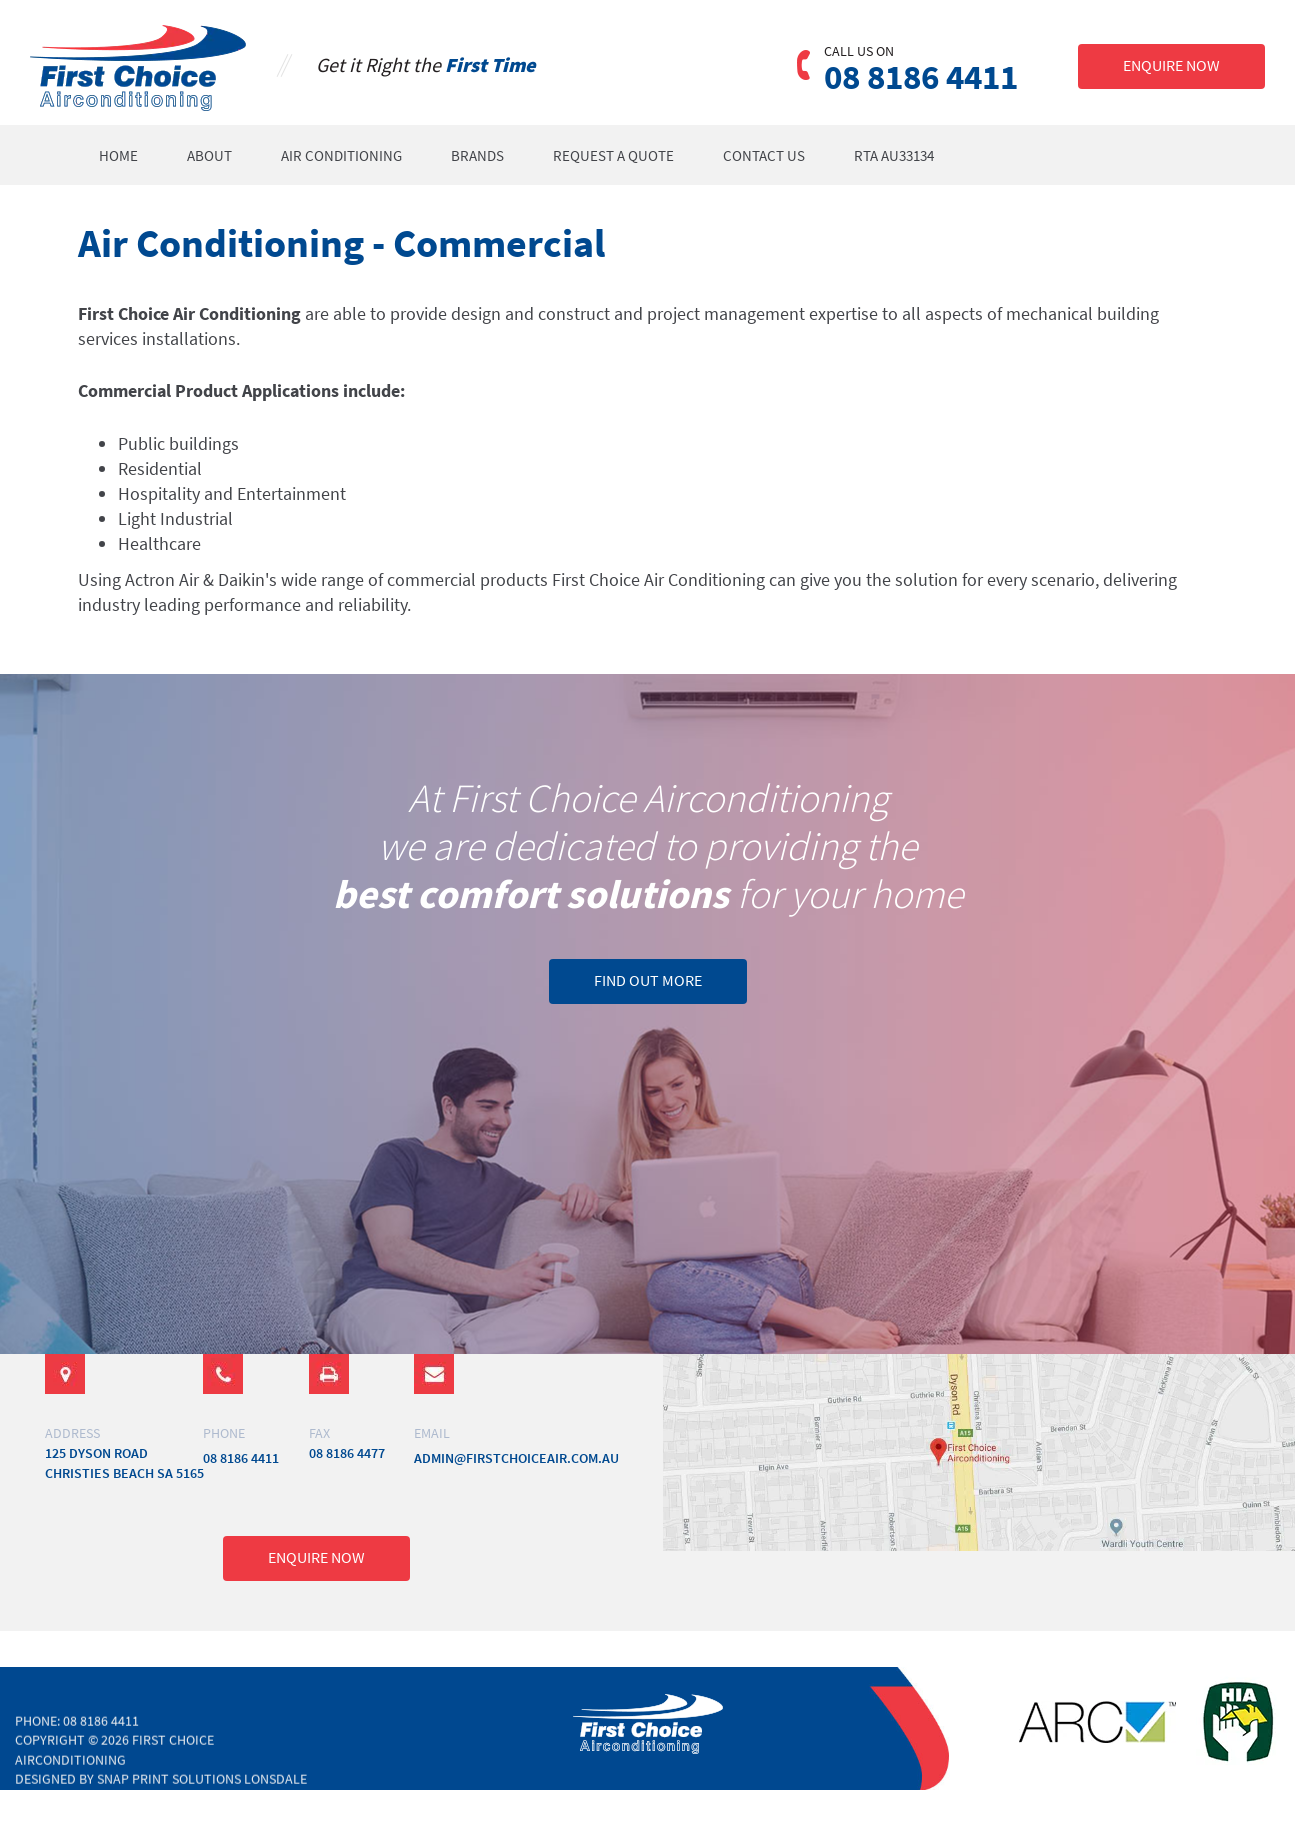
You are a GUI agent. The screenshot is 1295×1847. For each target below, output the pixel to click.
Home (119, 155)
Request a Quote (614, 155)
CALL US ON (859, 51)
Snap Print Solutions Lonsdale (202, 1790)
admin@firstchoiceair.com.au (516, 1458)
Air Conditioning (342, 155)
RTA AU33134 (895, 155)
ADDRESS (72, 1433)
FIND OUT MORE (648, 980)
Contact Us (765, 155)
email (432, 1433)
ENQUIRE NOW (1171, 65)
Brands (478, 155)
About (210, 155)
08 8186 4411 (921, 78)
